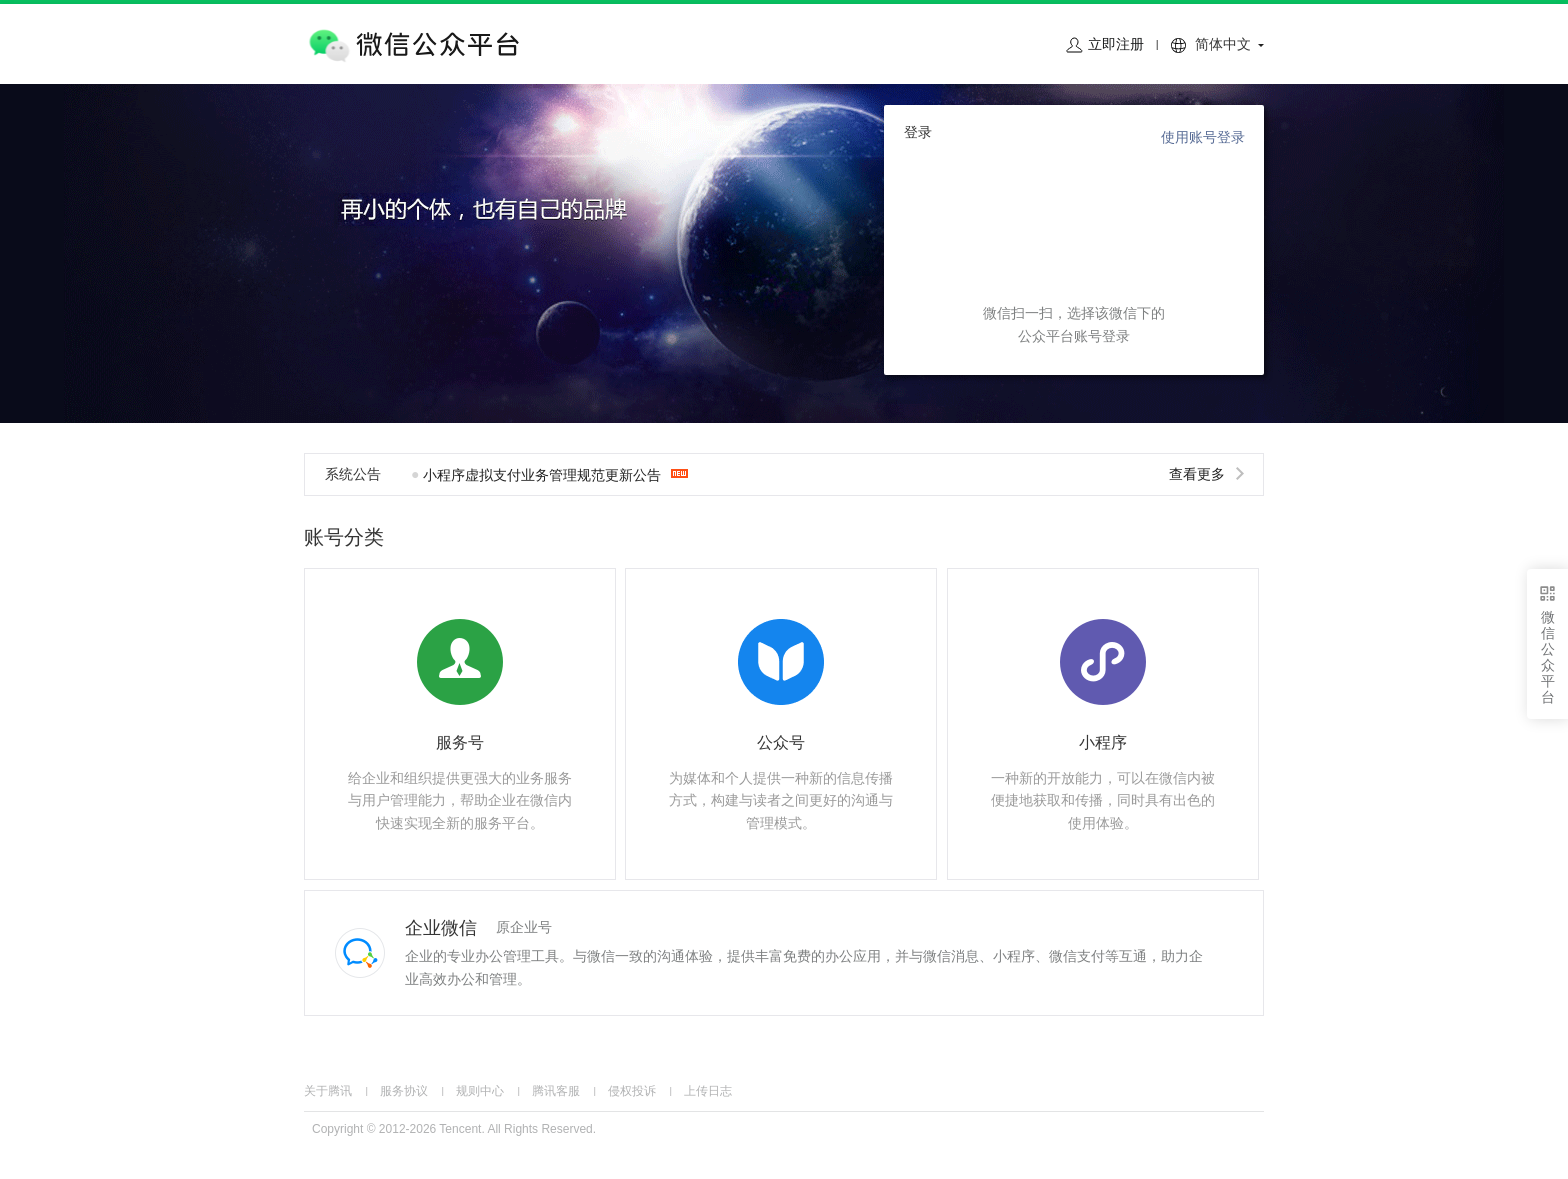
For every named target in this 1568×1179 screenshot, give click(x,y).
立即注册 (1116, 44)
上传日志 (708, 1091)
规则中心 (480, 1091)
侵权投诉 (632, 1091)
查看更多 (1208, 474)
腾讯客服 (556, 1091)
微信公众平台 (411, 46)
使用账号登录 (1203, 137)
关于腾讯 (328, 1091)
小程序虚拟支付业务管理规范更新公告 (542, 475)
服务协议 (404, 1091)
